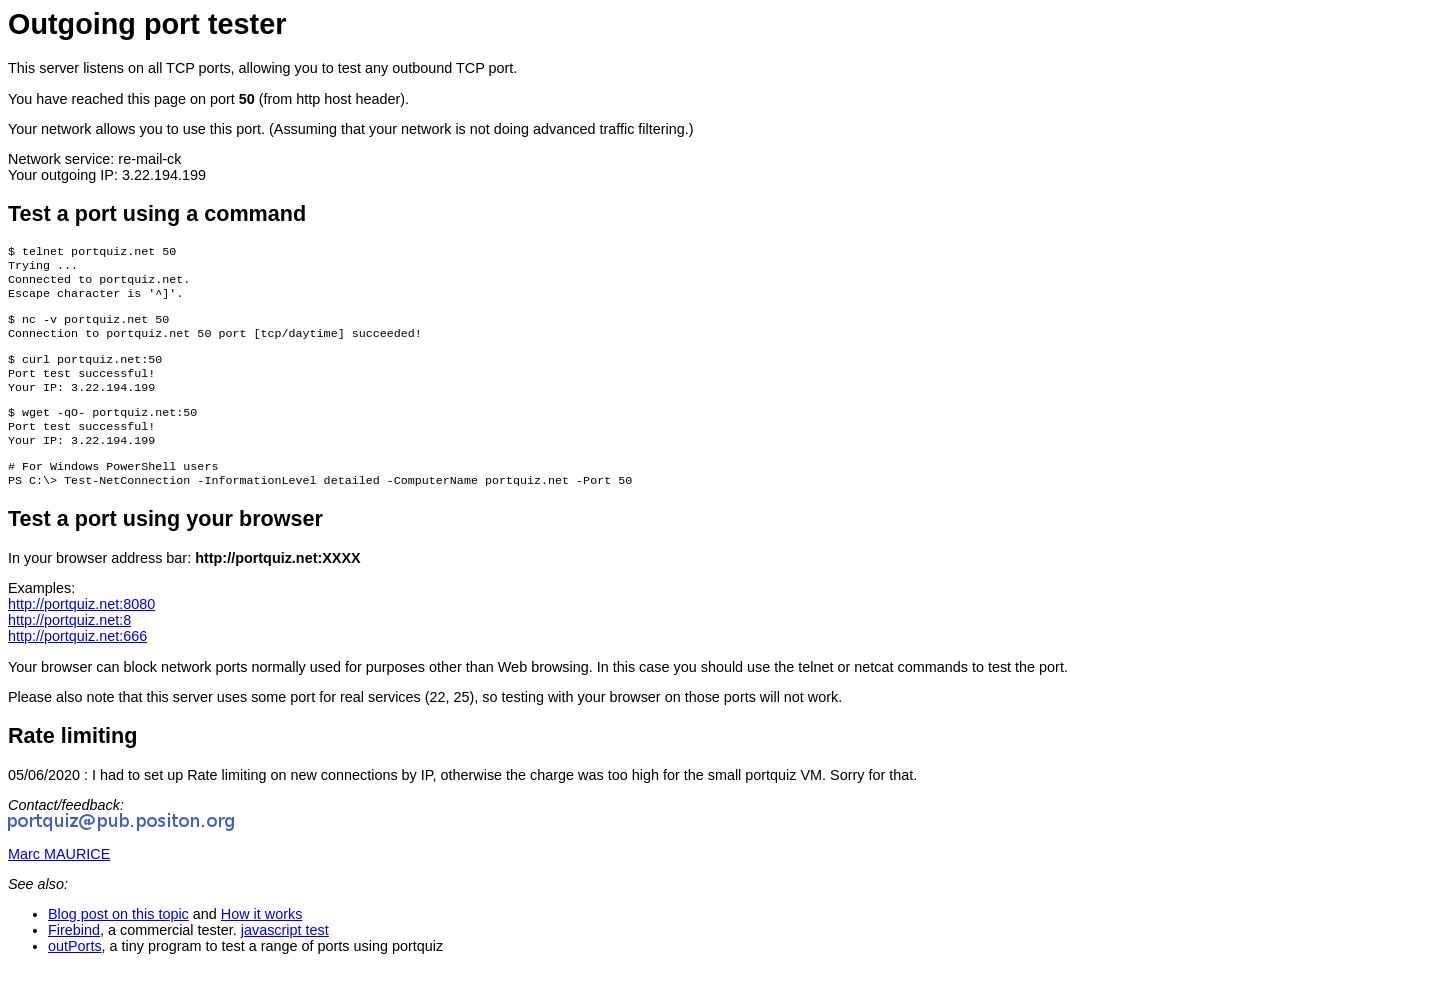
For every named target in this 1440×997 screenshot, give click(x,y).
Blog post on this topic (118, 942)
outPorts (75, 974)
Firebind (74, 958)
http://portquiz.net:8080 (81, 632)
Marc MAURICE (59, 882)
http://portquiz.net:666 (77, 664)
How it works (262, 942)
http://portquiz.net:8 (69, 648)
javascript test (285, 958)
